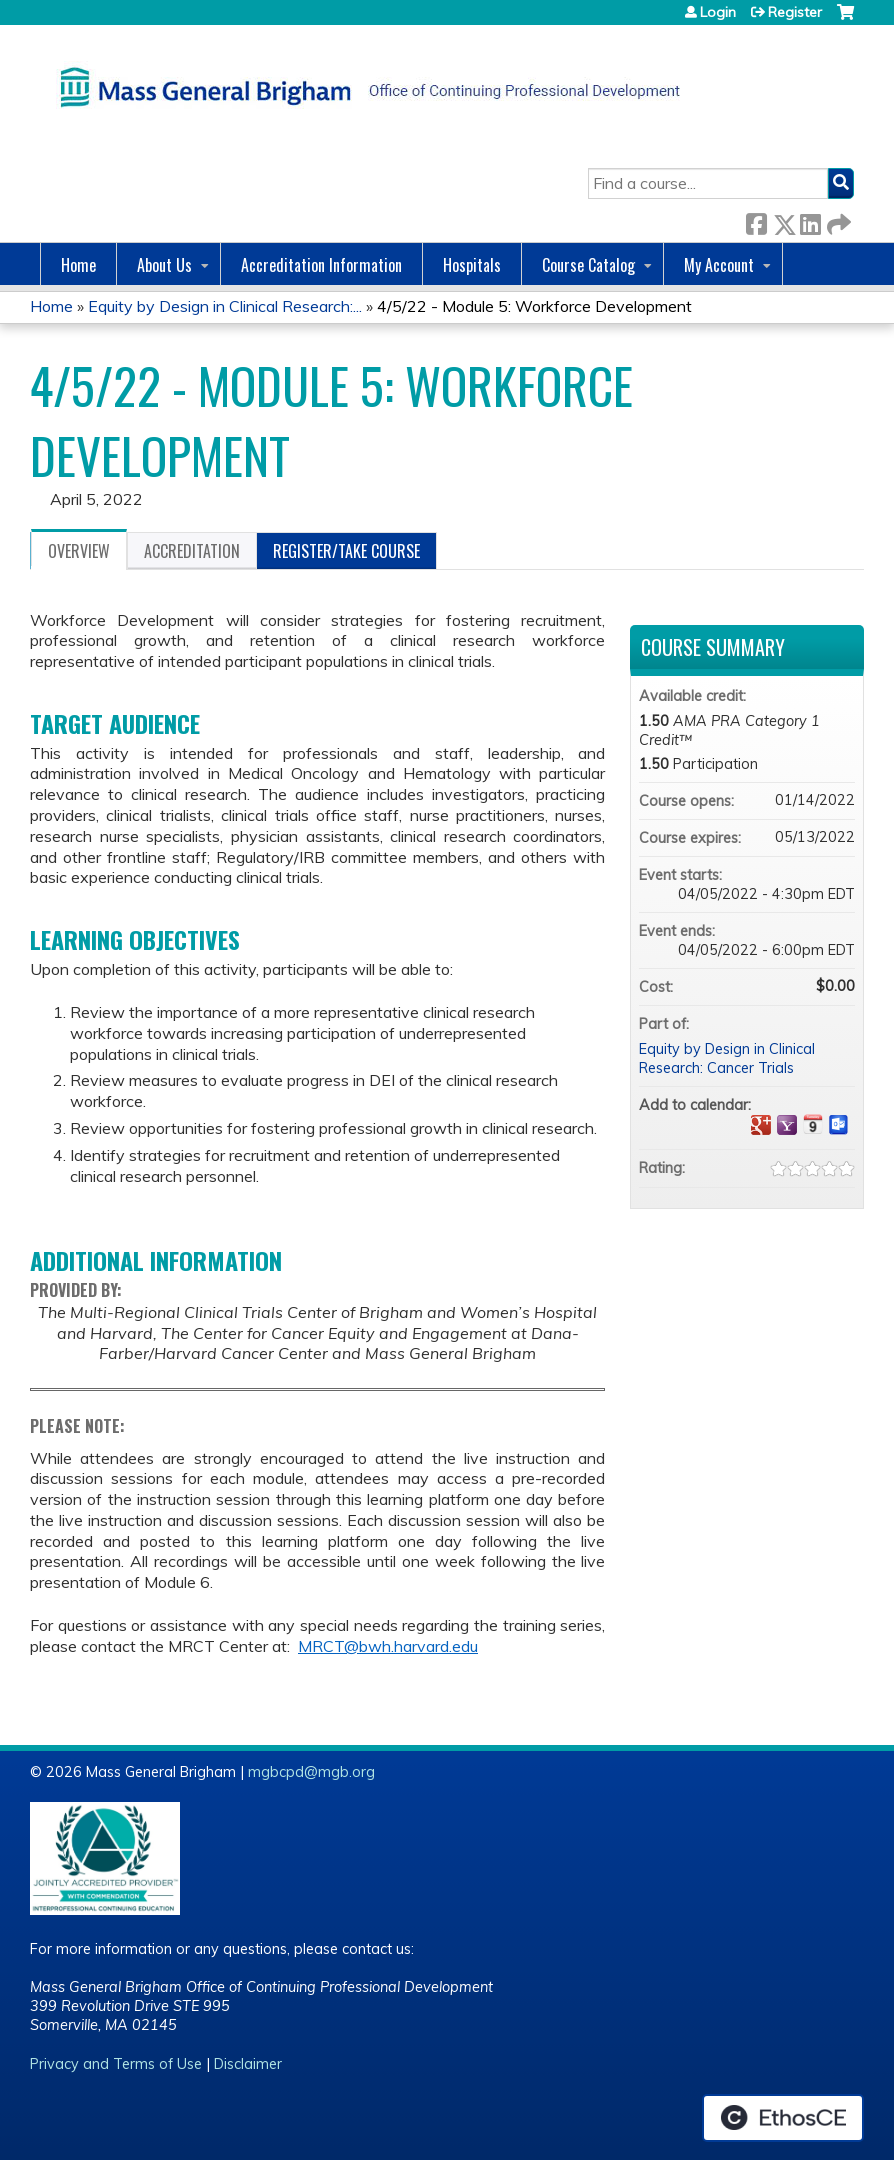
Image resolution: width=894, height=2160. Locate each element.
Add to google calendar (761, 1125)
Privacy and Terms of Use (116, 2064)
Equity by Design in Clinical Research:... (225, 306)
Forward (837, 220)
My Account (719, 265)
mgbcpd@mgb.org (311, 1772)
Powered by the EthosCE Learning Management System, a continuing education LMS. (783, 2118)
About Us (164, 265)
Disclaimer (248, 2064)
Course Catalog (588, 265)
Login (718, 12)
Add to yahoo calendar (787, 1125)
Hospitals (472, 265)
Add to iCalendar (813, 1124)
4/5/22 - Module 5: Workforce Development (534, 306)
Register (795, 12)
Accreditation (192, 551)
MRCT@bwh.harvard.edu (388, 1646)
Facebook (756, 220)
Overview (79, 551)
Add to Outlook (839, 1125)
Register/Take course (346, 551)
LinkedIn (810, 220)
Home (78, 265)
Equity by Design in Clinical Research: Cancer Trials (727, 1058)
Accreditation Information (321, 265)
